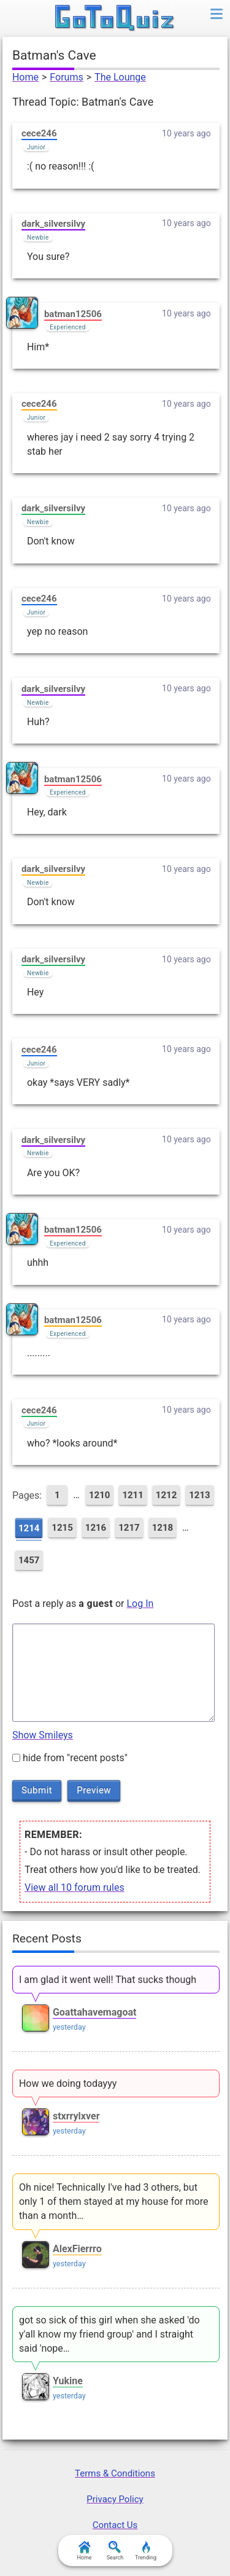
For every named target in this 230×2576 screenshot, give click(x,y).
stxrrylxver (76, 2116)
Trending (145, 2551)
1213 (199, 1495)
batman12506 (73, 314)
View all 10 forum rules (75, 1887)
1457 (28, 1560)
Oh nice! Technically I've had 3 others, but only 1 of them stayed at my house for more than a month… (114, 2201)
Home (25, 77)
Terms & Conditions (115, 2473)
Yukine (68, 2381)
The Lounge (120, 77)
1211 (132, 1495)
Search (115, 2551)
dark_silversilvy (53, 223)
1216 (95, 1527)
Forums (66, 77)
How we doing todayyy (68, 2083)
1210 (99, 1495)
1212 (166, 1495)
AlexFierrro (77, 2249)
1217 (128, 1527)
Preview (94, 1790)
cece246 (39, 133)
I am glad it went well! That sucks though (107, 1979)
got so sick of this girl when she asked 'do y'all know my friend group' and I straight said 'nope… (109, 2334)
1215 (62, 1527)
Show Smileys (42, 1735)
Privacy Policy (114, 2499)
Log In (139, 1603)
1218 (162, 1527)
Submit (36, 1790)
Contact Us (115, 2525)
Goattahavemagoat (95, 2012)
